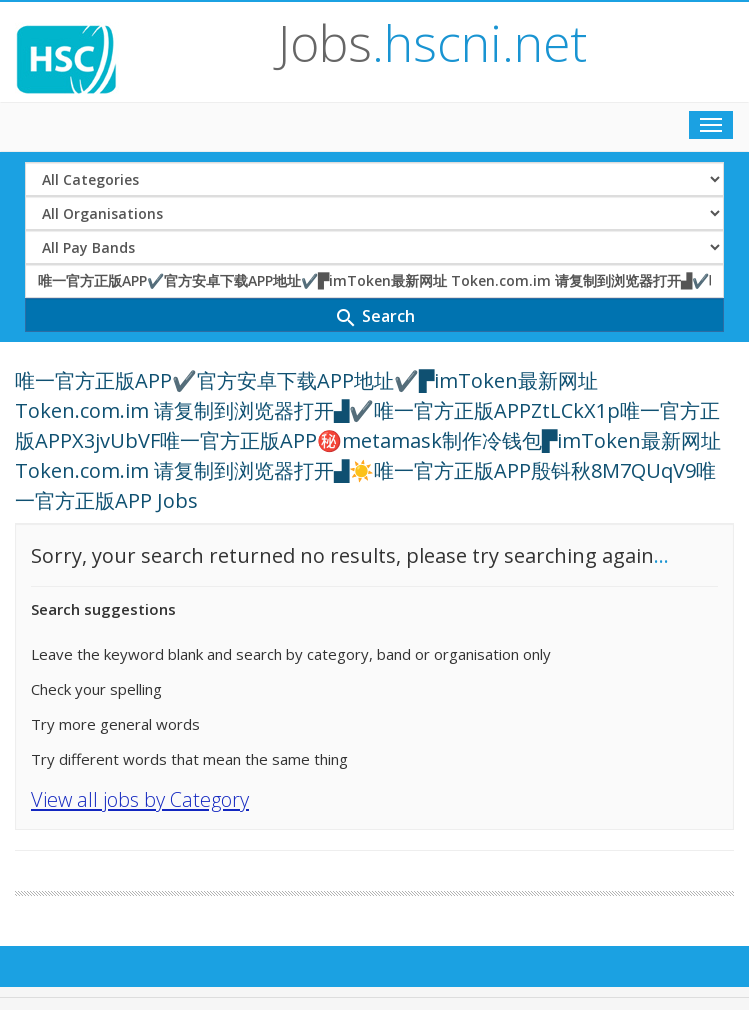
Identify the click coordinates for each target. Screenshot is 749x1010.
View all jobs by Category (140, 799)
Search (374, 317)
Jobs (432, 43)
